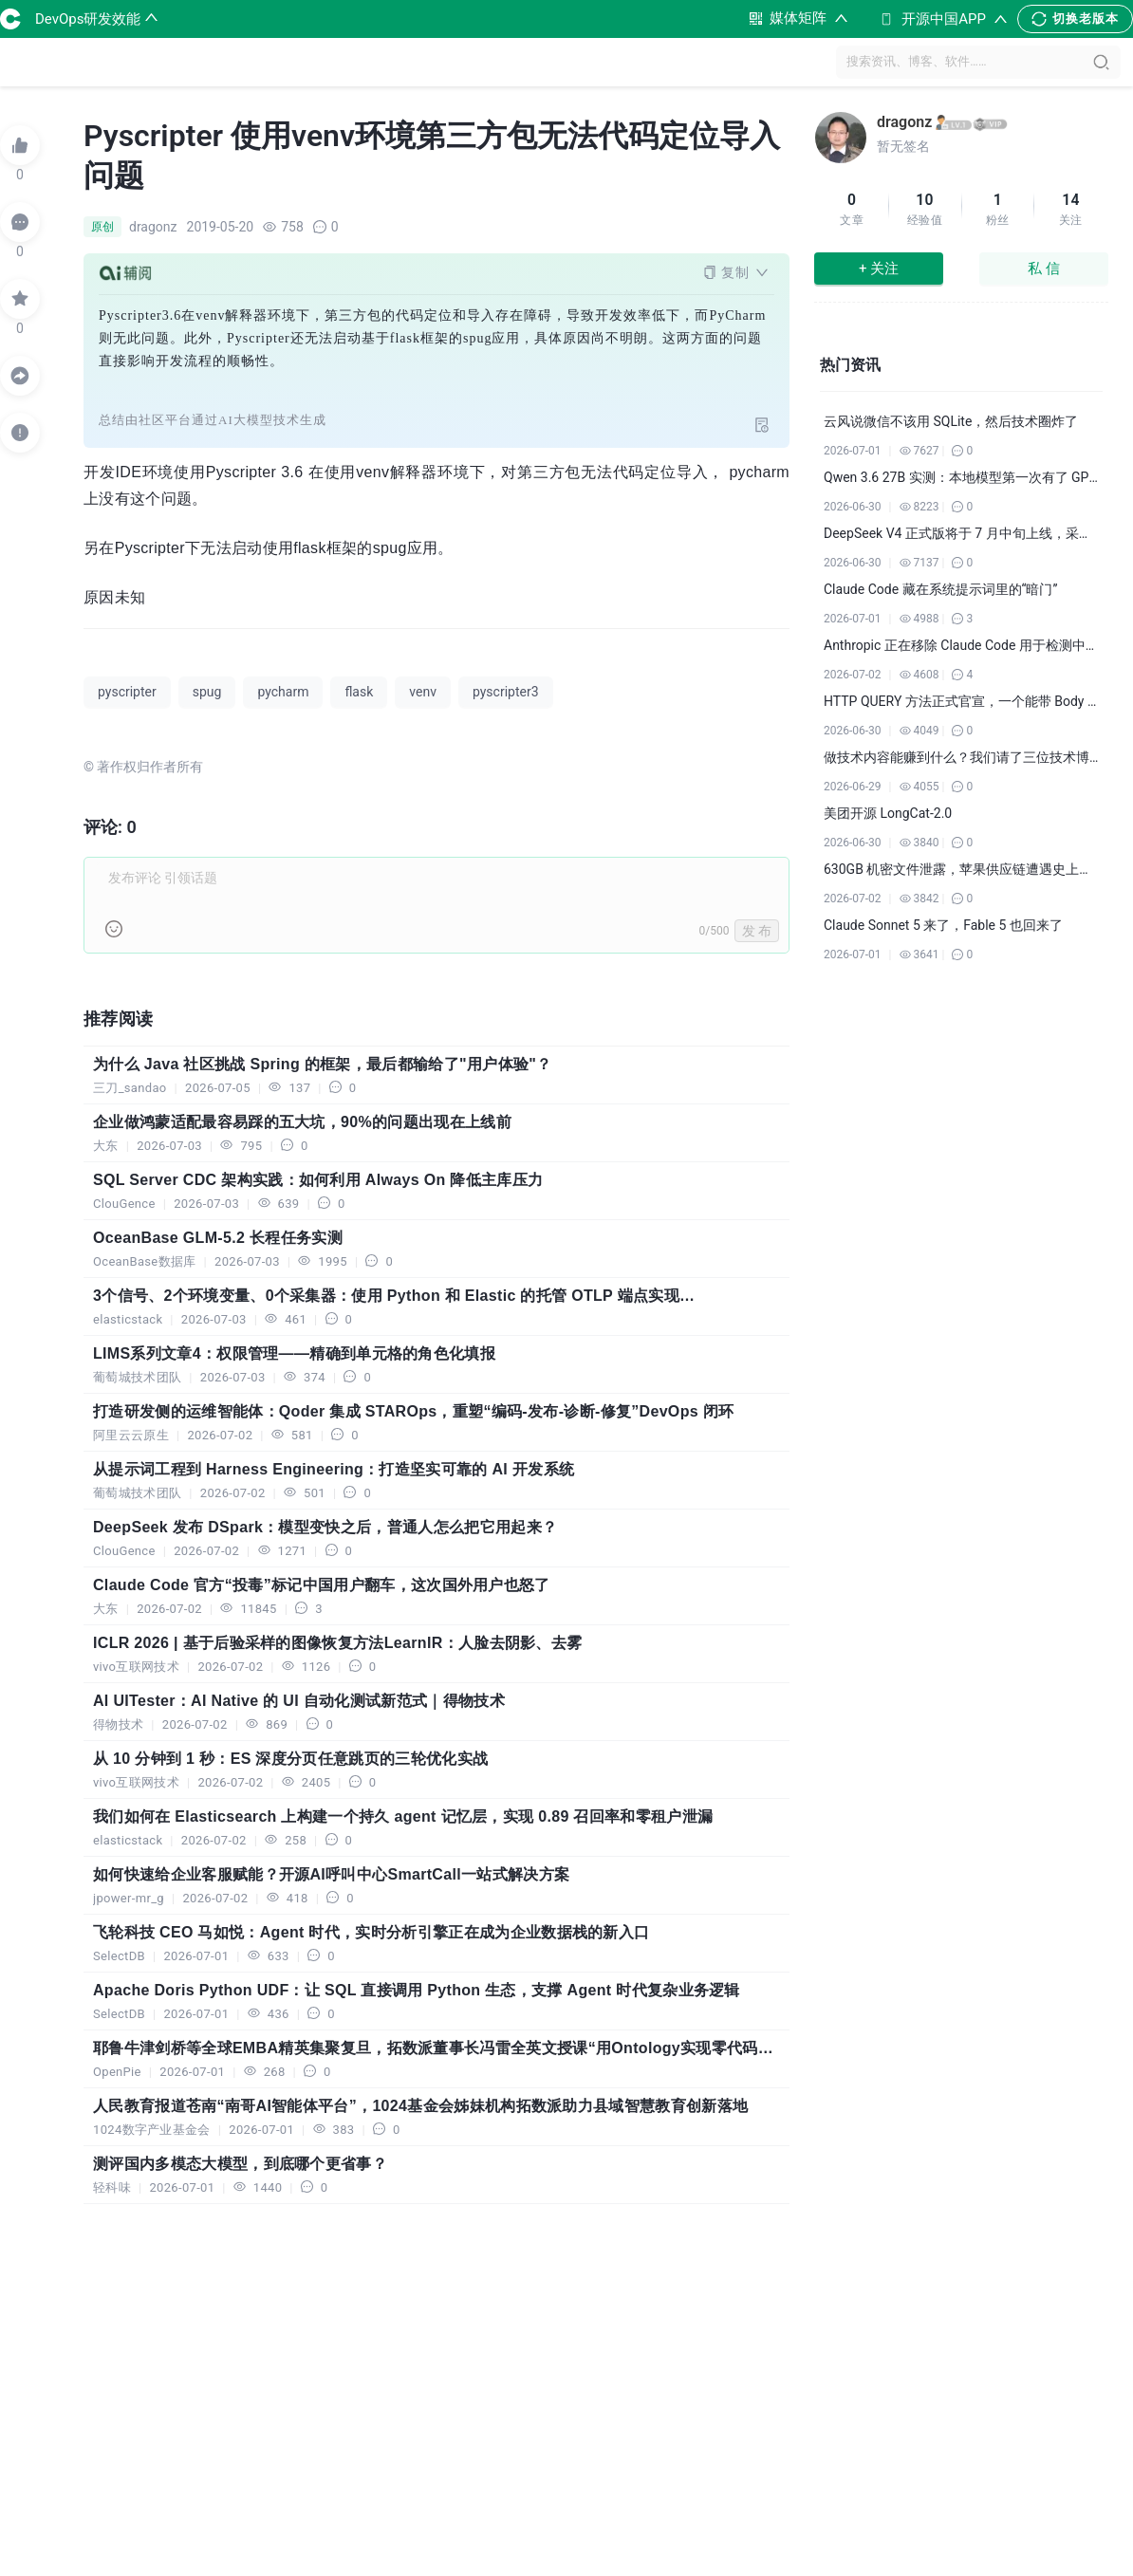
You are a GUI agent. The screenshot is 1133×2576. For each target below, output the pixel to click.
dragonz (904, 122)
